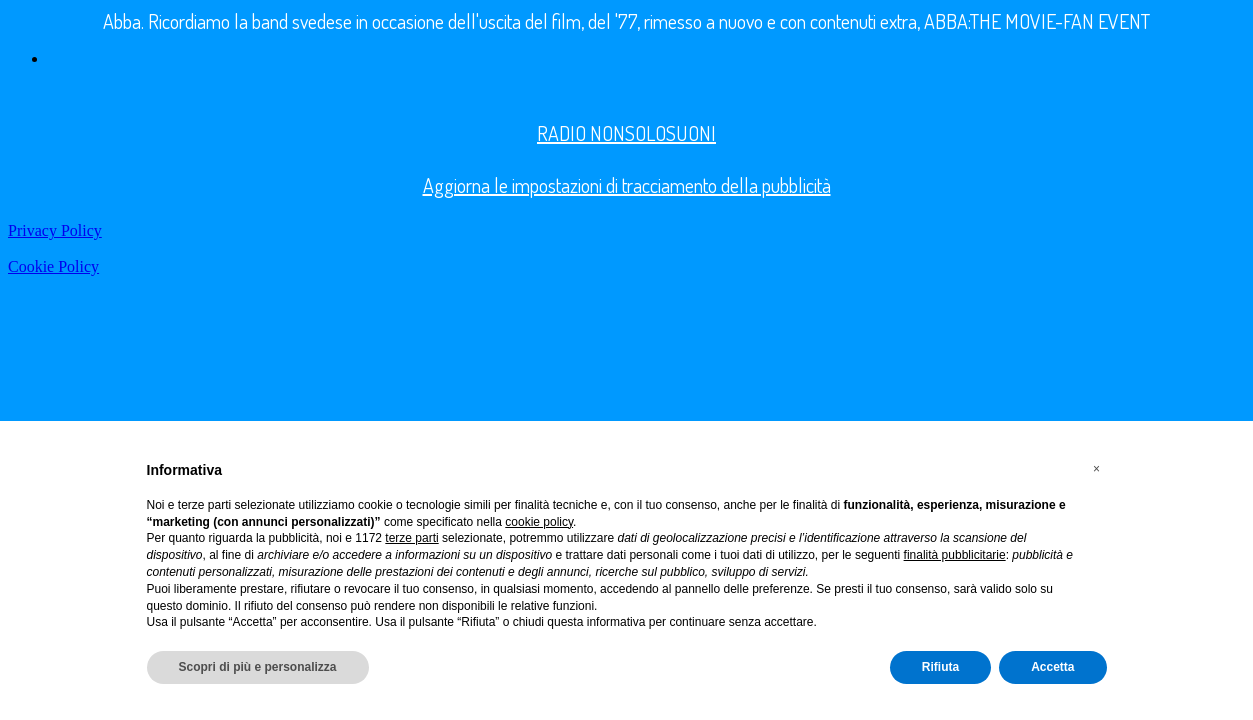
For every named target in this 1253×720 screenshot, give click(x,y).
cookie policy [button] (539, 522)
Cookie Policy (53, 266)
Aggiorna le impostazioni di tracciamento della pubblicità (627, 185)
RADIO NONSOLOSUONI (626, 133)
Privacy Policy (55, 230)
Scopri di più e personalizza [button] (258, 667)
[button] (1097, 469)
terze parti (411, 538)
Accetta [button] (1052, 667)
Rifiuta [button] (940, 667)
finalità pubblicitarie (955, 555)
